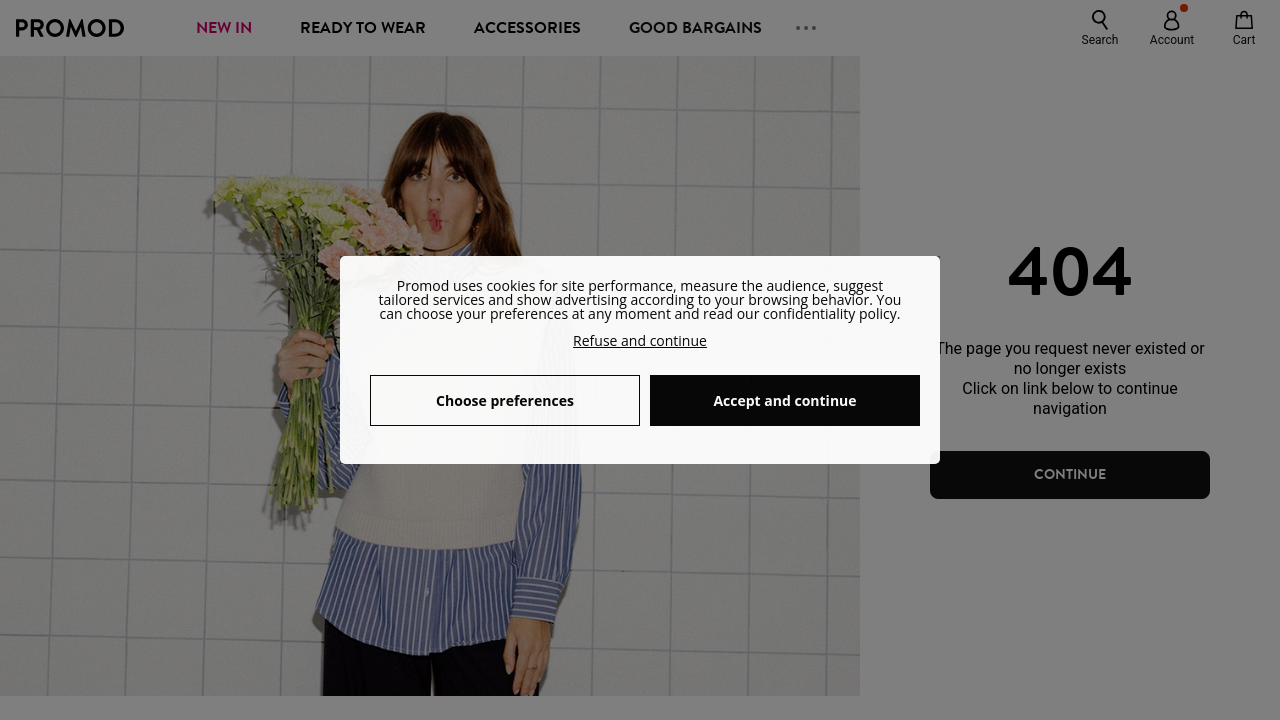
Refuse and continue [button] (640, 340)
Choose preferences (505, 400)
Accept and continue (784, 400)
